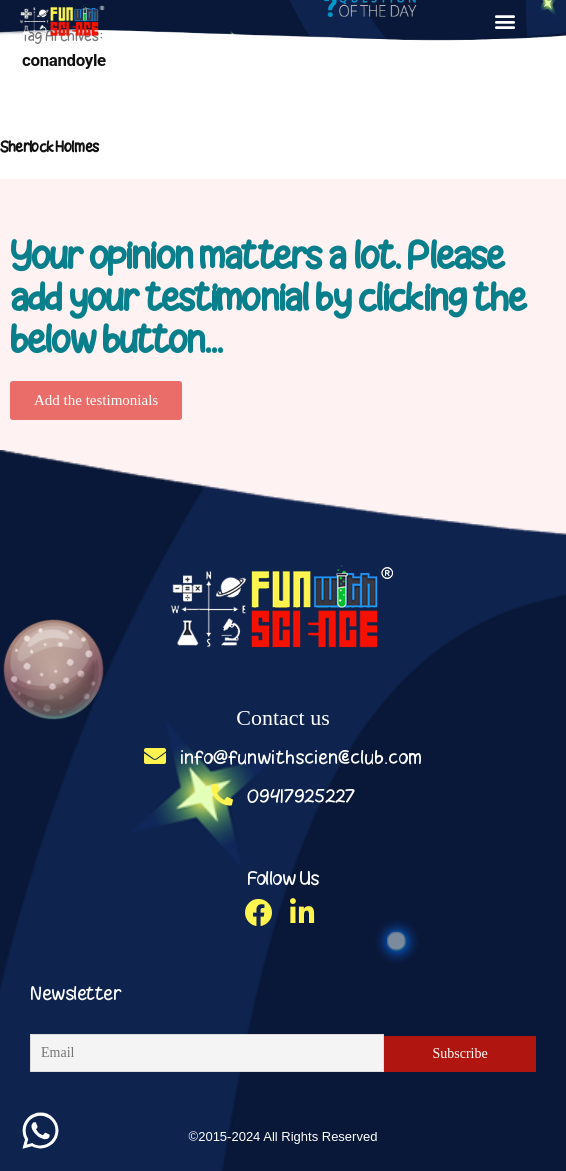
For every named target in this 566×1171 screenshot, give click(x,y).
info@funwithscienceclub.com (283, 757)
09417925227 (283, 796)
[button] (505, 20)
